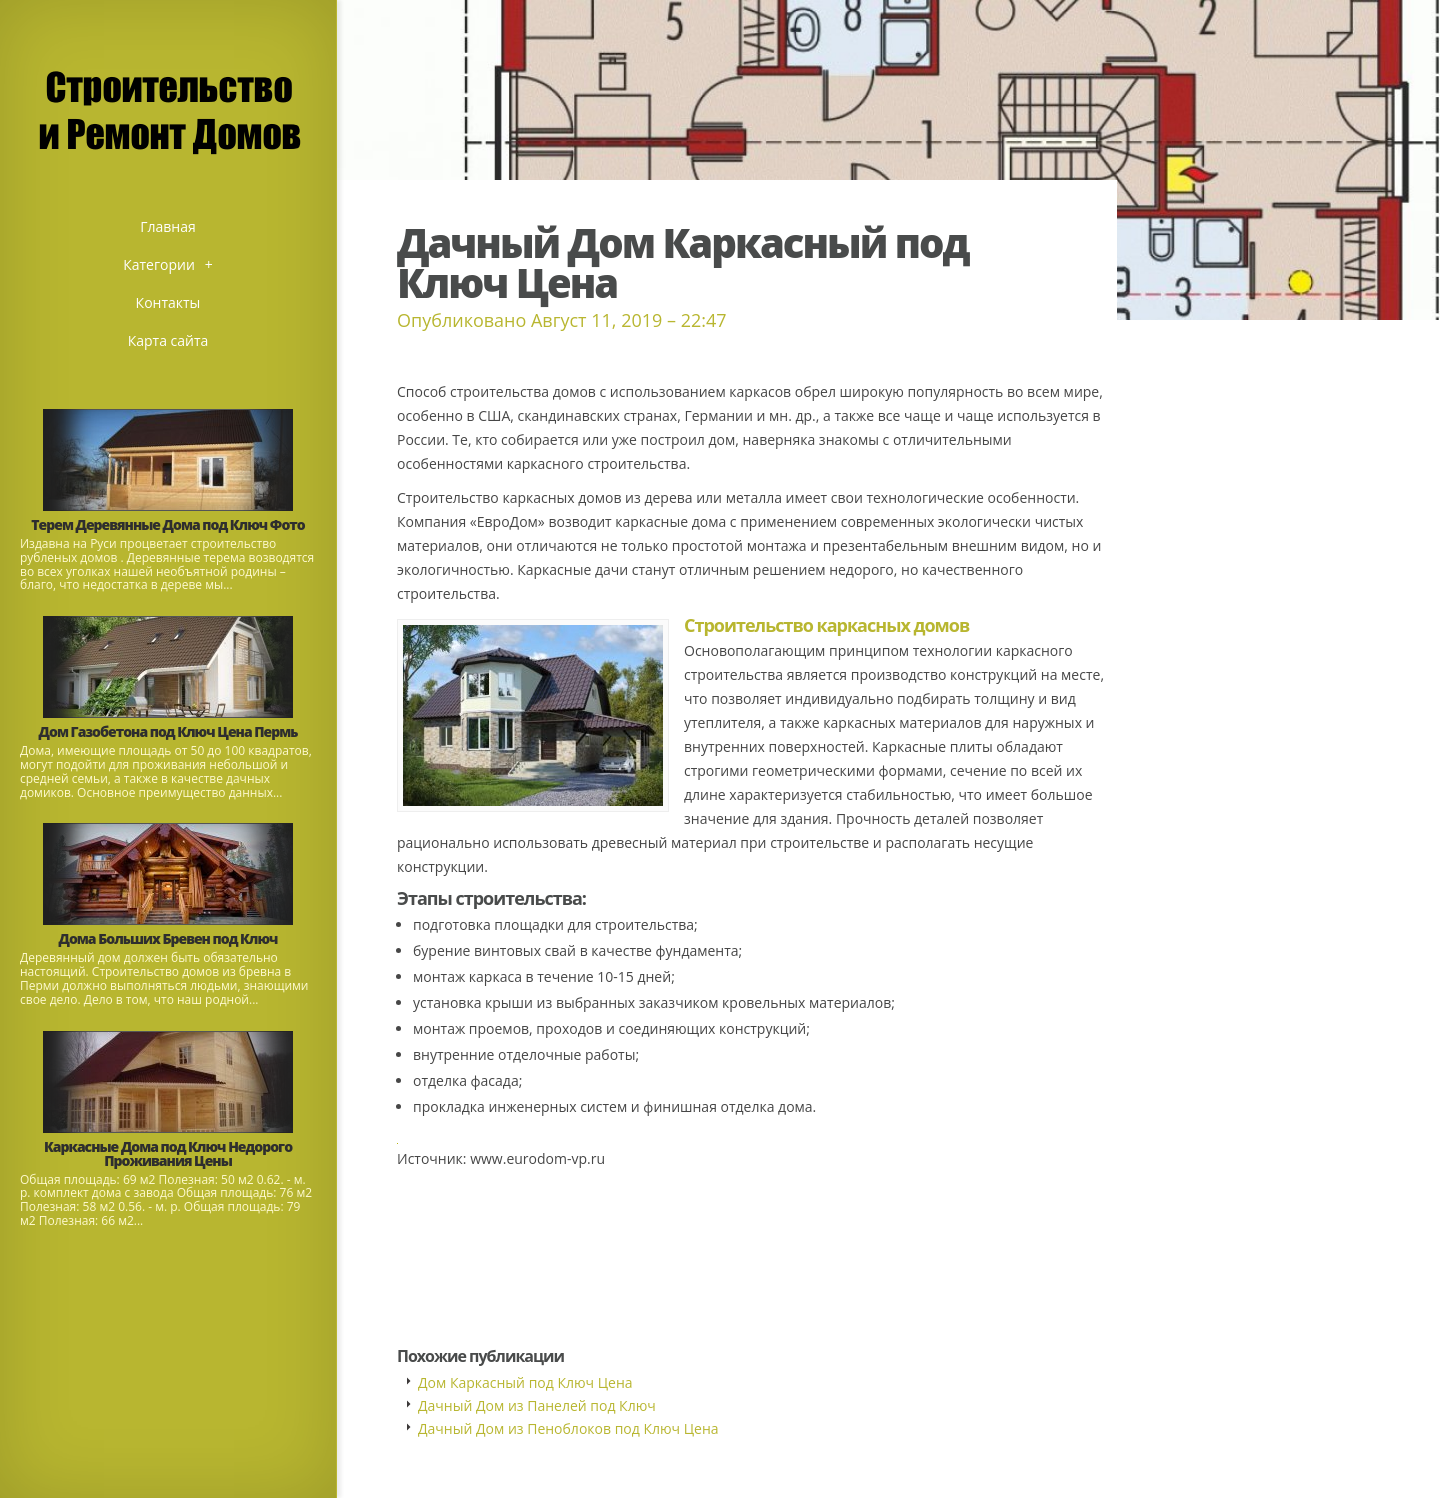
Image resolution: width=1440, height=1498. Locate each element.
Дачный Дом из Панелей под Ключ (537, 1405)
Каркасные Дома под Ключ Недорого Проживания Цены (168, 1153)
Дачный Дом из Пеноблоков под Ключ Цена (568, 1428)
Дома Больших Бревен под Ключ (168, 938)
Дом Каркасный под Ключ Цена (525, 1382)
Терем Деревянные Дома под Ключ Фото (167, 524)
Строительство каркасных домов (826, 625)
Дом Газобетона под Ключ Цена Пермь (168, 731)
